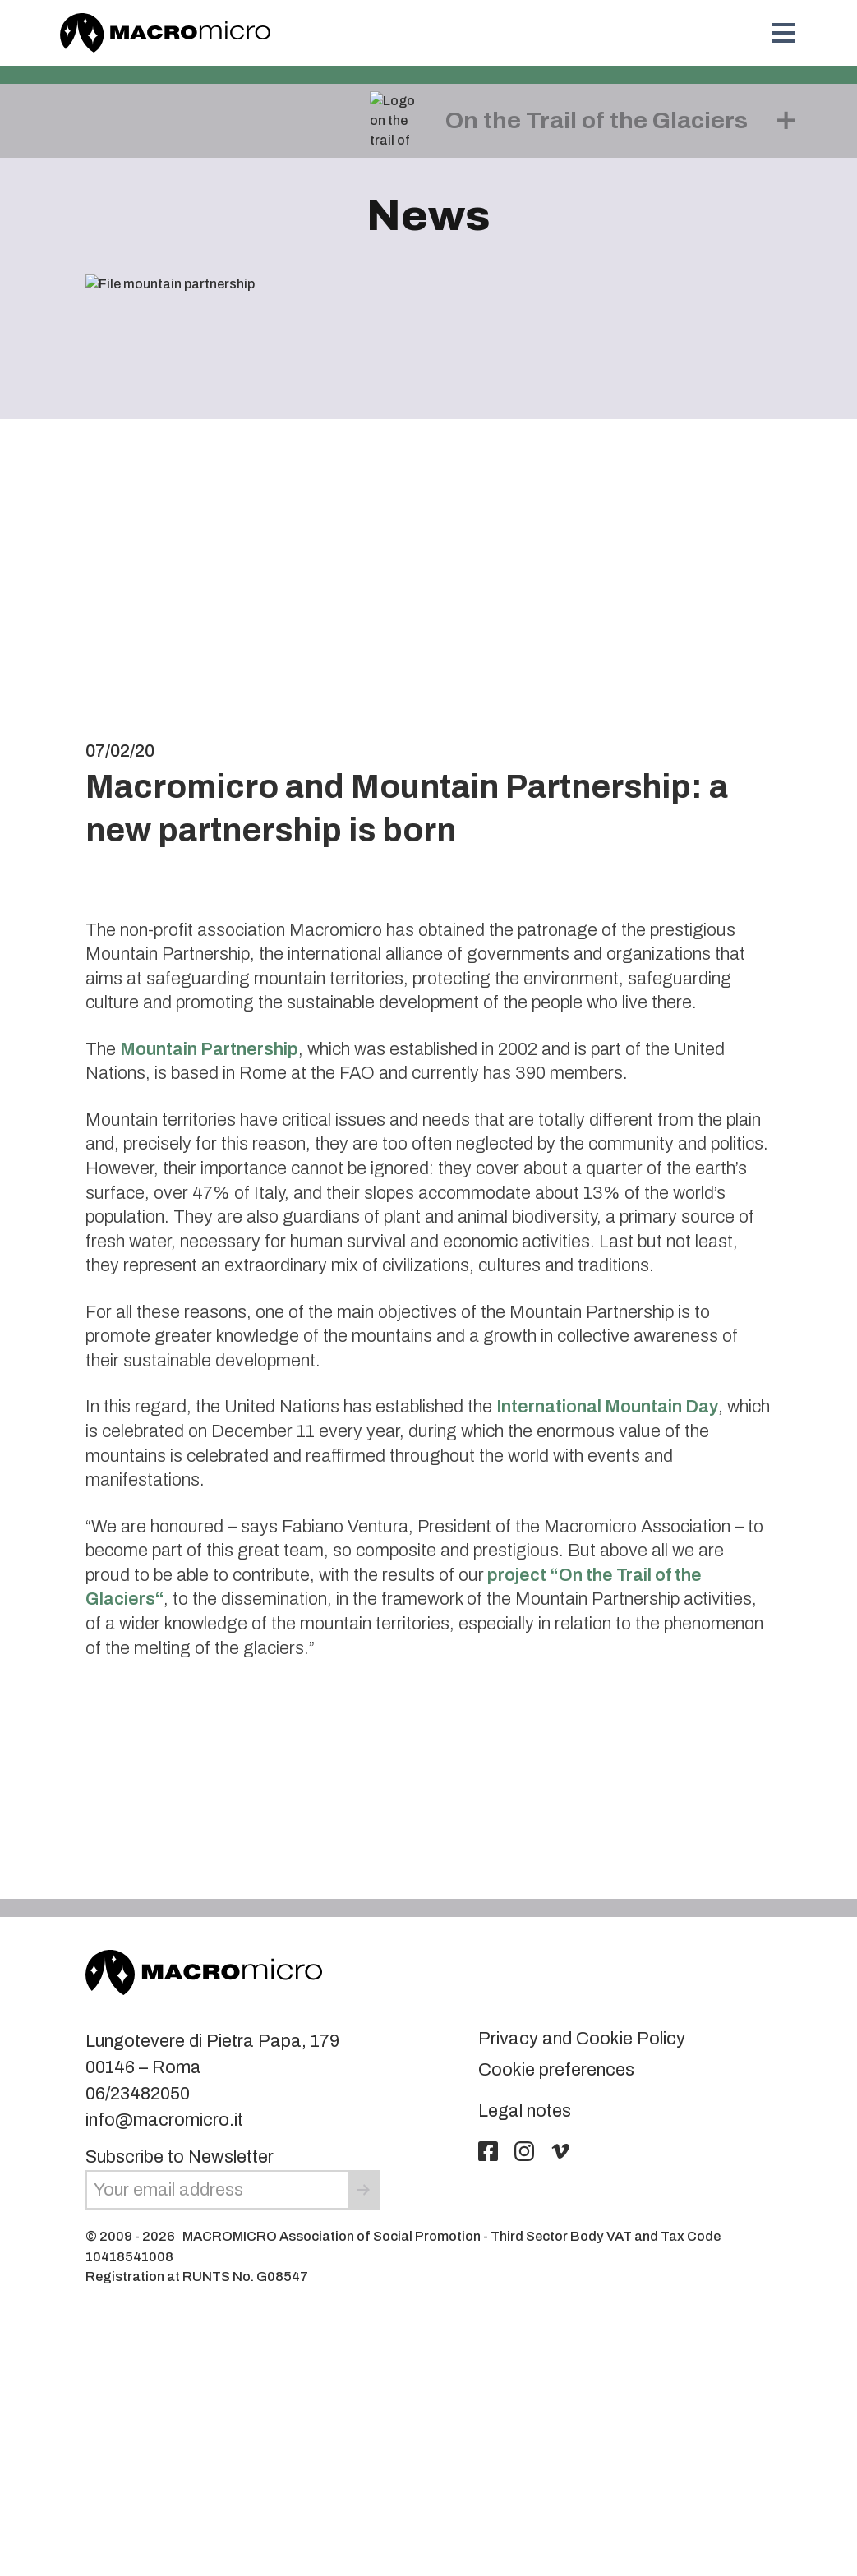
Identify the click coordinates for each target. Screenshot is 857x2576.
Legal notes (524, 2111)
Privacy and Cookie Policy (581, 2038)
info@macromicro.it (164, 2120)
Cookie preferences (556, 2070)
